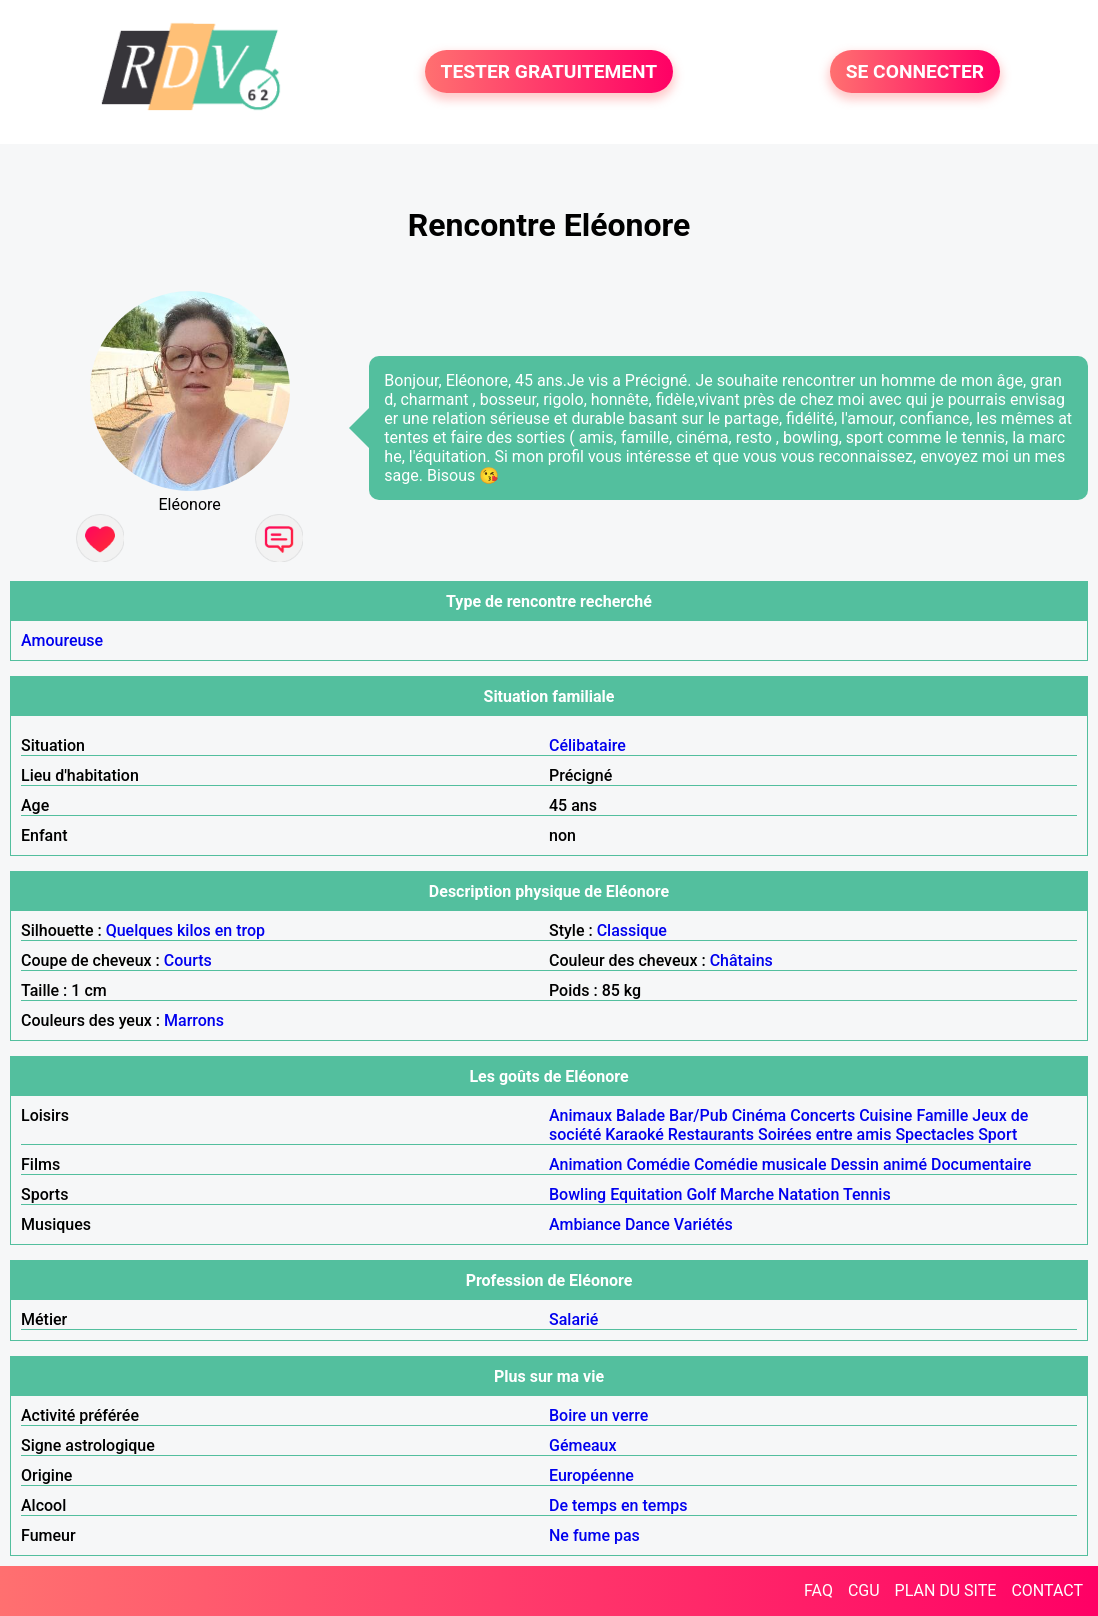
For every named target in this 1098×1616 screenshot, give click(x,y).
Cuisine (885, 1115)
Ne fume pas (594, 1535)
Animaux (580, 1115)
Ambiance (585, 1224)
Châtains (741, 960)
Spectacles (934, 1134)
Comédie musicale (760, 1164)
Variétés (703, 1224)
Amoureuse (62, 640)
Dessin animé (879, 1164)
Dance (647, 1224)
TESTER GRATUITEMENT (549, 71)
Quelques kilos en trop (185, 930)
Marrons (194, 1020)
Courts (188, 960)
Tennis (867, 1194)
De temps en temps (618, 1505)
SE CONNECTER (915, 71)
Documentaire (981, 1164)
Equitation (646, 1194)
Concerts (822, 1115)
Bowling (577, 1194)
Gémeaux (583, 1445)
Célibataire (587, 745)
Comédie (658, 1164)
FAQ (818, 1590)
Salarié (573, 1319)
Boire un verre (598, 1415)
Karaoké (634, 1134)
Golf (701, 1194)
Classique (632, 930)
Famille (942, 1115)
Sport (997, 1134)
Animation (585, 1164)
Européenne (591, 1475)
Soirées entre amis (824, 1134)
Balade (640, 1115)
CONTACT (1047, 1590)
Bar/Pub (698, 1115)
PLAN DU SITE (946, 1590)
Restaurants (711, 1134)
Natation (808, 1194)
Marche (747, 1194)
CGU (864, 1590)
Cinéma (759, 1115)
